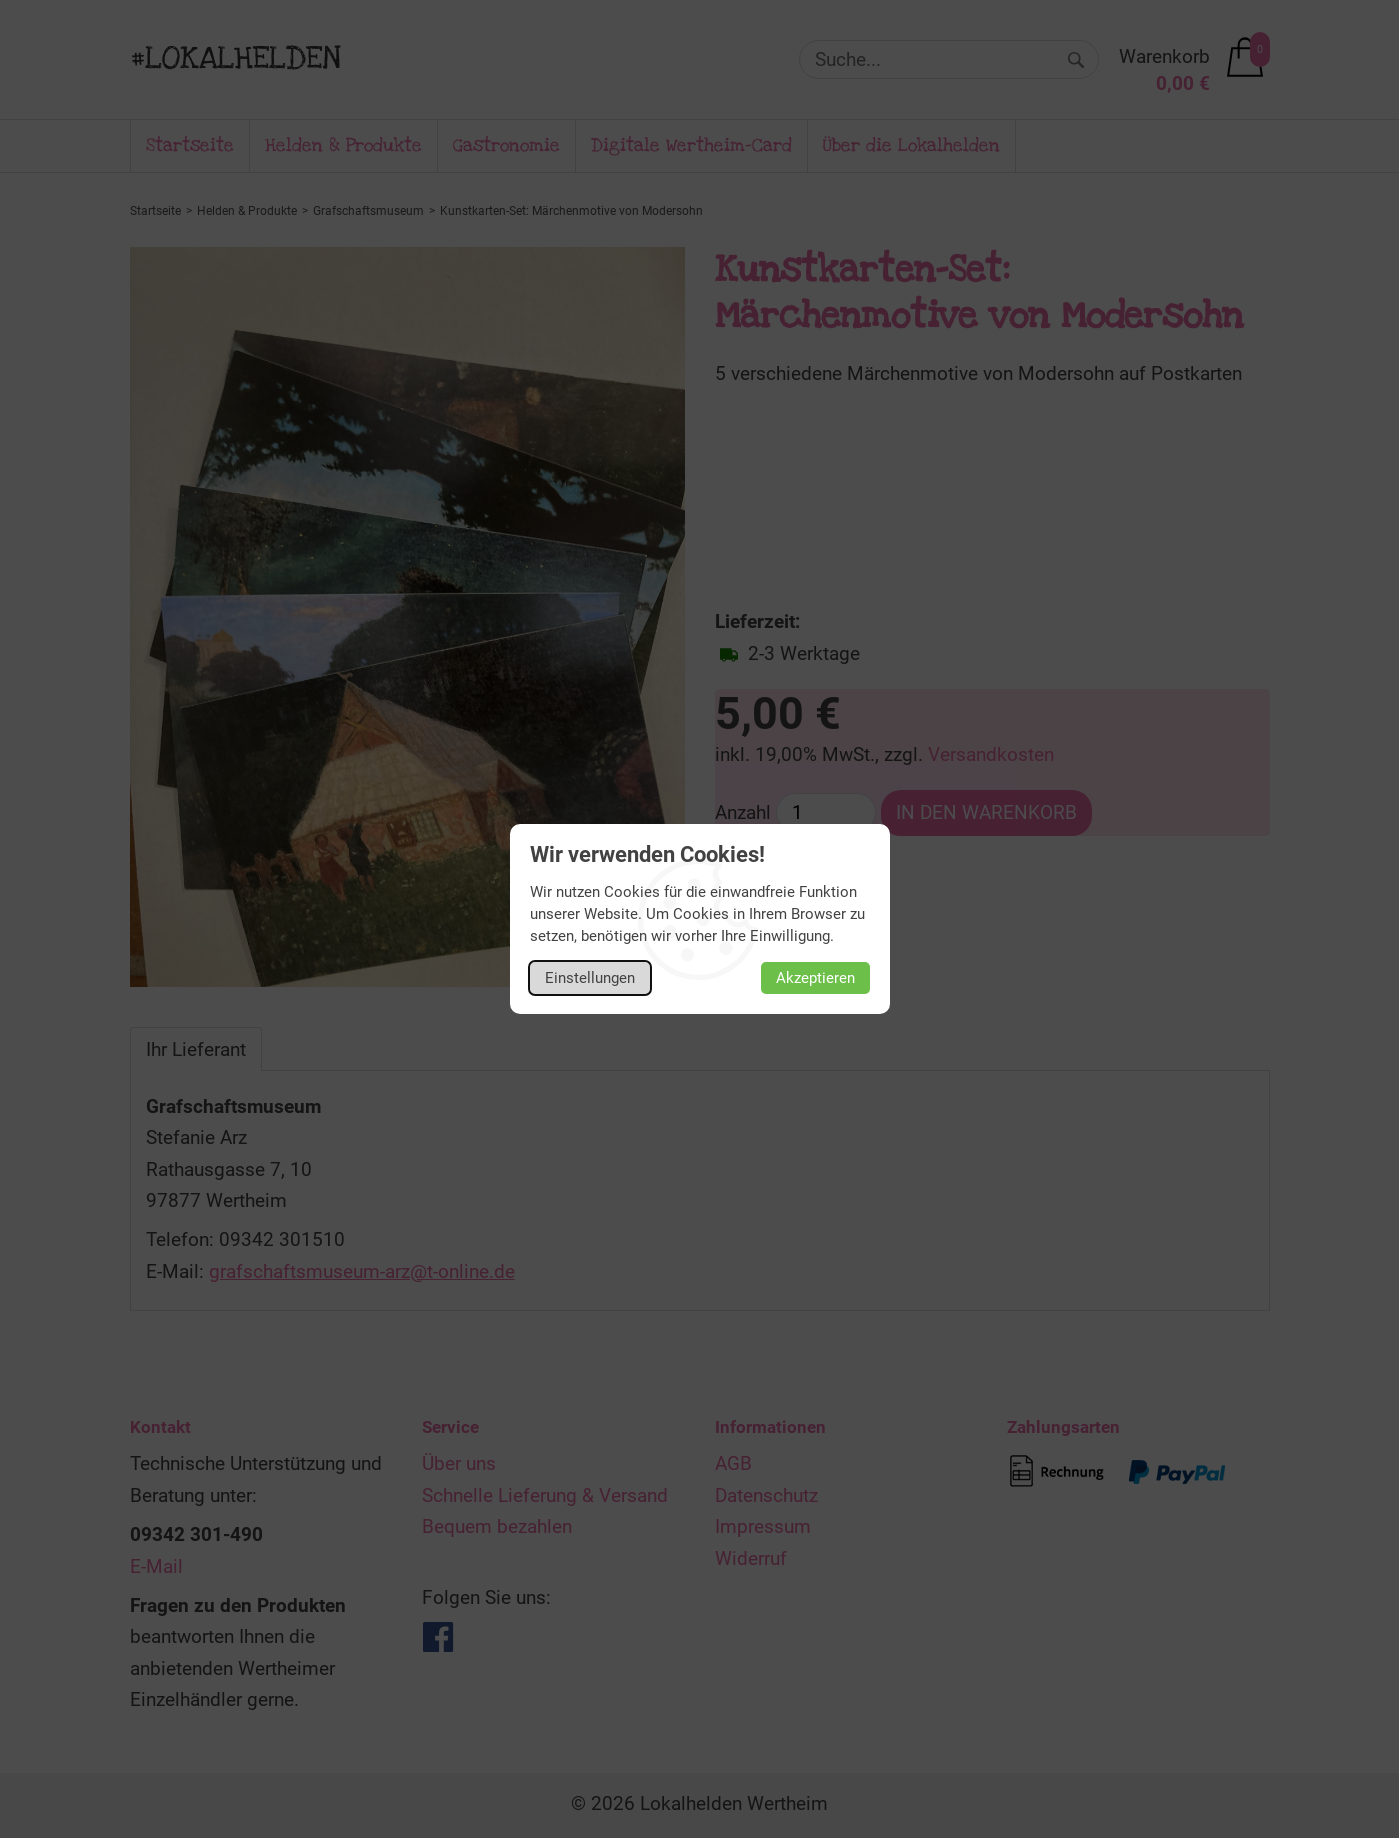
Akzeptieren (815, 978)
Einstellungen (590, 978)
